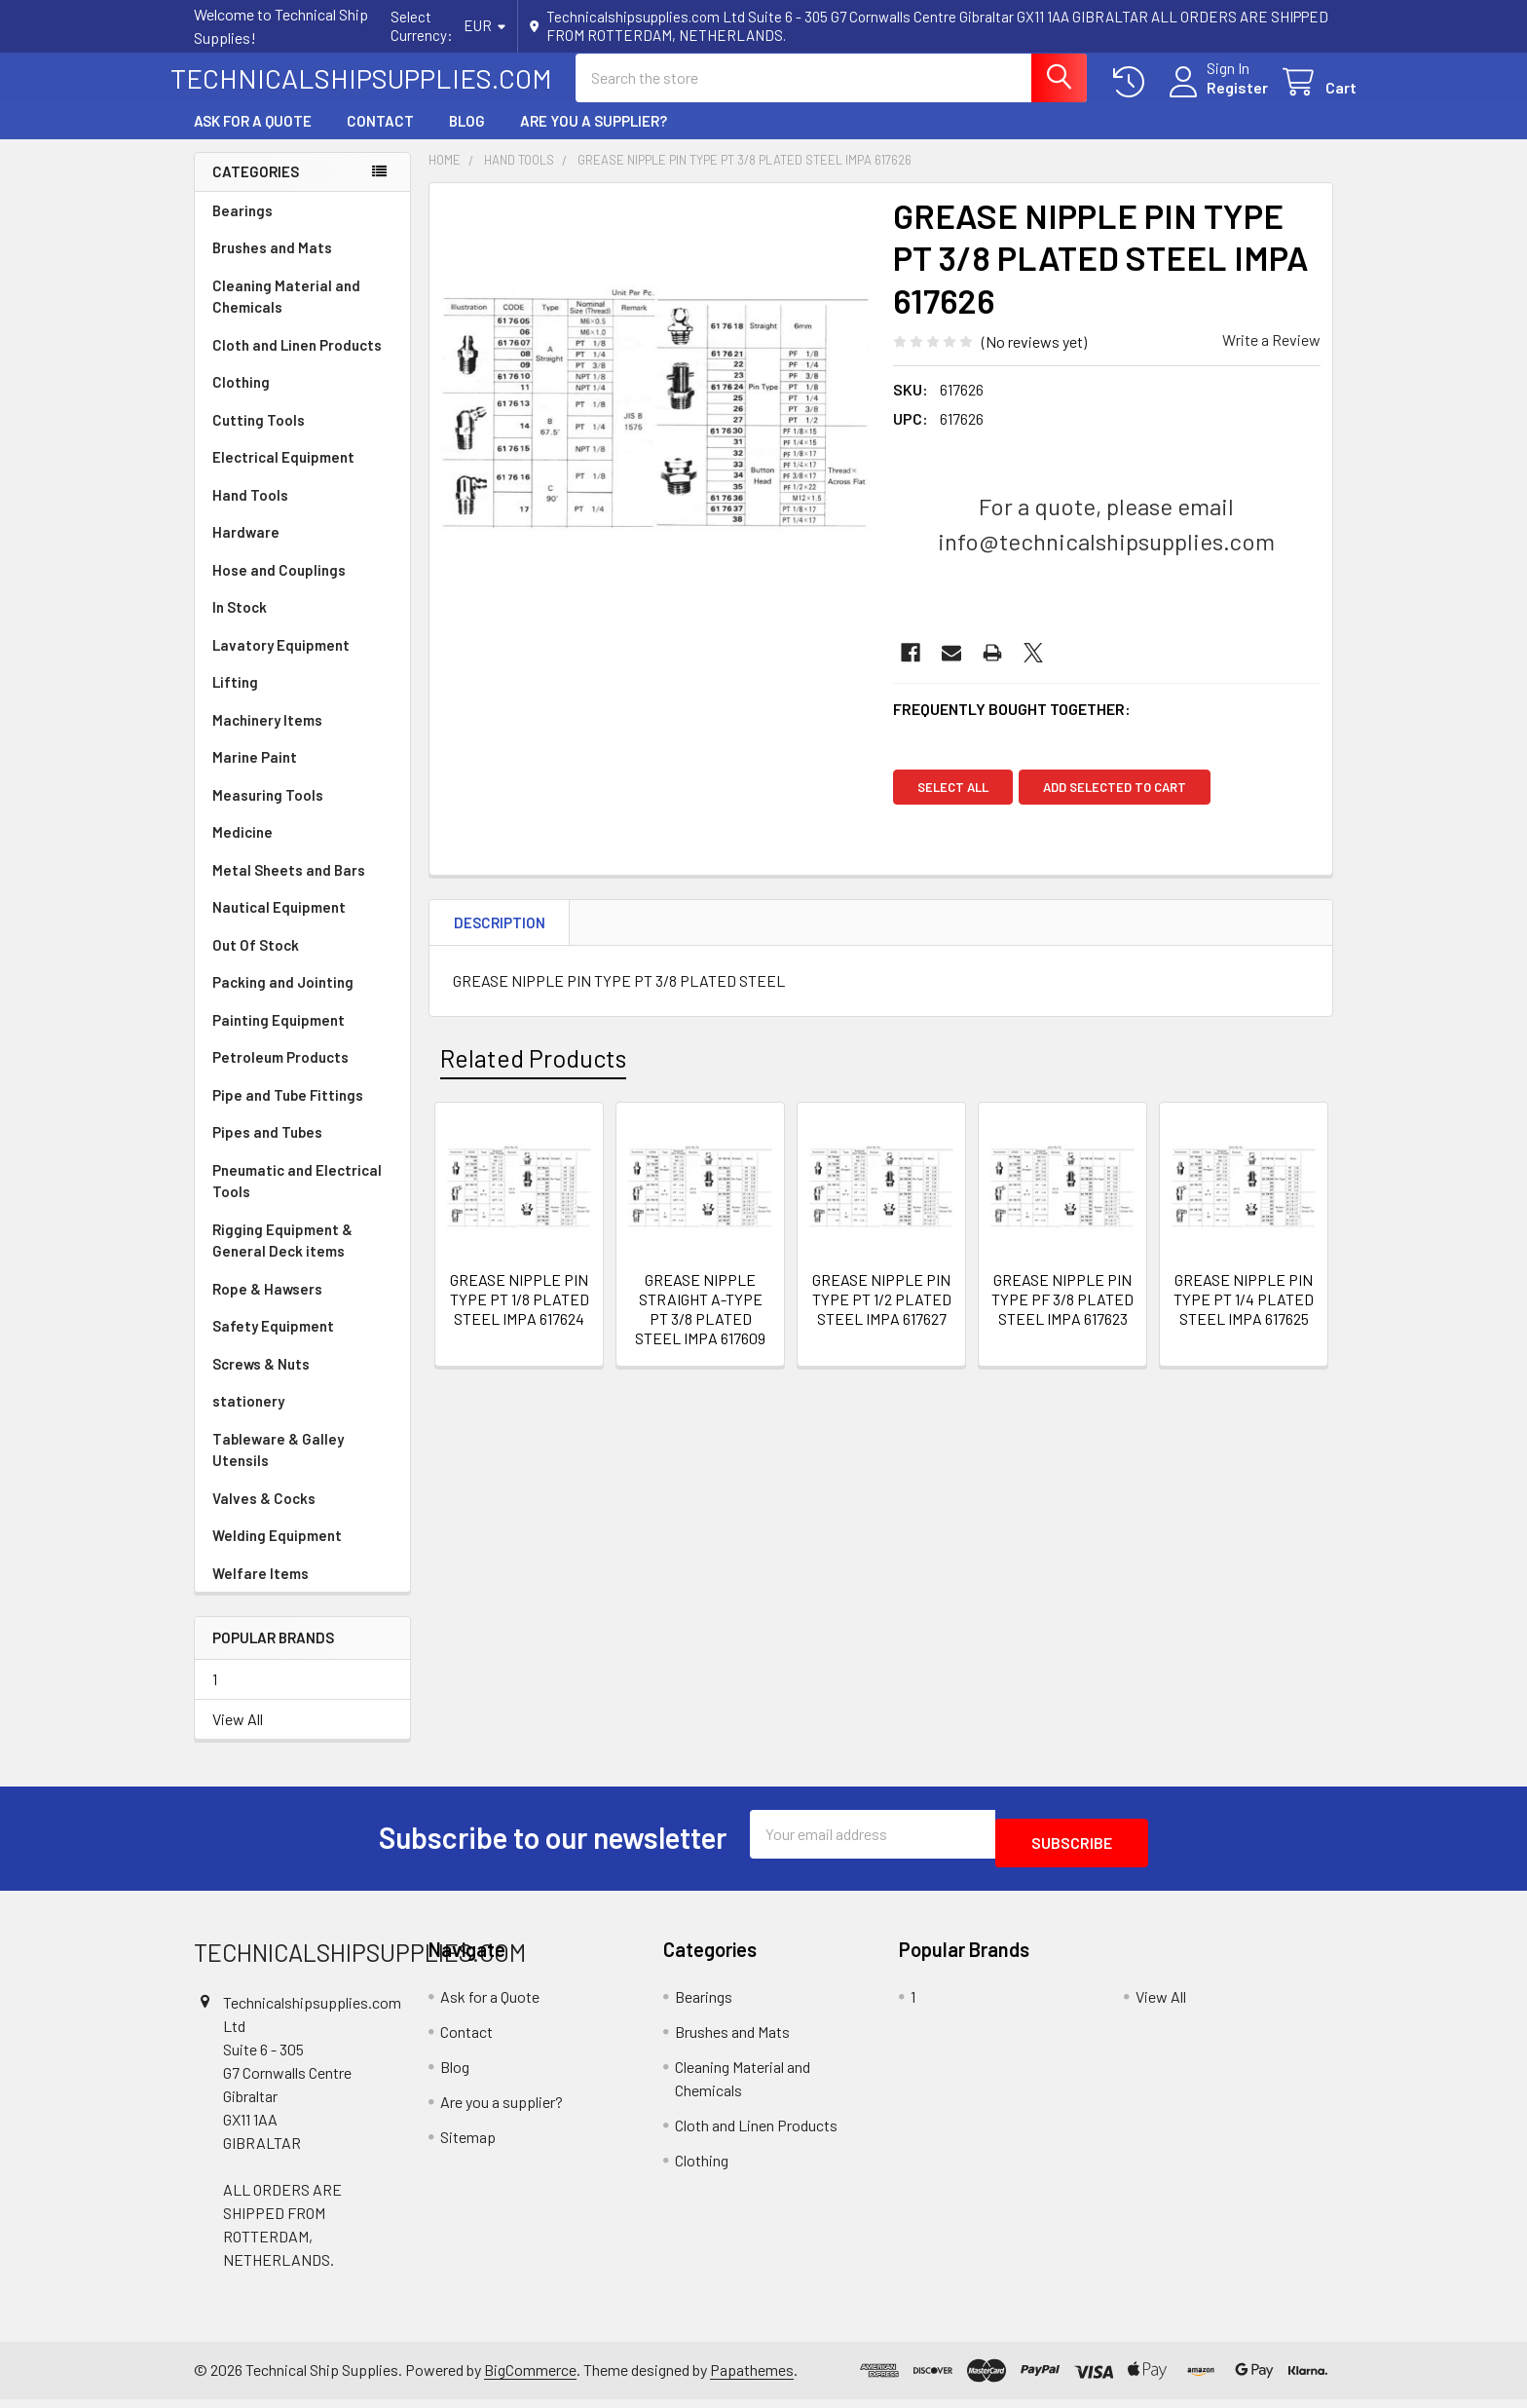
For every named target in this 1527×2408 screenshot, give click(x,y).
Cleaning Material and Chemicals (286, 314)
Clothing (241, 399)
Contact (380, 138)
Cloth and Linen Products (297, 362)
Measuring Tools (267, 812)
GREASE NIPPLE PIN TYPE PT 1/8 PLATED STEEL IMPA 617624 (519, 1316)
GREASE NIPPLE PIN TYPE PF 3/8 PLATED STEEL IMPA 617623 (1062, 1316)
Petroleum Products (280, 1074)
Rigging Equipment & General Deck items (282, 1258)
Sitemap (468, 2145)
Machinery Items (267, 737)
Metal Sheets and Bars (288, 887)
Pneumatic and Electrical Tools (297, 1199)
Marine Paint (254, 774)
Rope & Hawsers (267, 1306)
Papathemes (752, 2379)
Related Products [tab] (533, 1075)
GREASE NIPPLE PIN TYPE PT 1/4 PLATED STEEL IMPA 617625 (1243, 1316)
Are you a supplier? (593, 138)
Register (1214, 99)
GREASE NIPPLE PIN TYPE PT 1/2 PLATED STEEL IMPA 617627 (881, 1316)
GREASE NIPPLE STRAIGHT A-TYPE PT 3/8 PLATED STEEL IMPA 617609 (700, 1326)
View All (237, 1736)
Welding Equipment (277, 1552)
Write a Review (1271, 357)
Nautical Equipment (279, 924)
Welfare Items (260, 1590)
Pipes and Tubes (267, 1149)
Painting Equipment (278, 1037)
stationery (248, 1418)
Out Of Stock (255, 962)
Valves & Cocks (264, 1515)
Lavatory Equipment (281, 662)
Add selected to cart (1123, 804)
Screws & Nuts (261, 1381)
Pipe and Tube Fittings (287, 1112)
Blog (467, 138)
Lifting (235, 699)
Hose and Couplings (279, 587)
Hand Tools (250, 512)
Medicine (242, 849)
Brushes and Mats (272, 265)
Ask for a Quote (253, 138)
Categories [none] (255, 189)
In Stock (239, 624)
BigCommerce (530, 2379)
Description (499, 940)
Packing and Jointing (283, 999)
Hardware (245, 549)
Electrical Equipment (283, 474)
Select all (952, 804)
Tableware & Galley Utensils (278, 1467)
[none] (655, 426)
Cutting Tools (258, 437)
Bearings (242, 228)
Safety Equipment (273, 1343)
